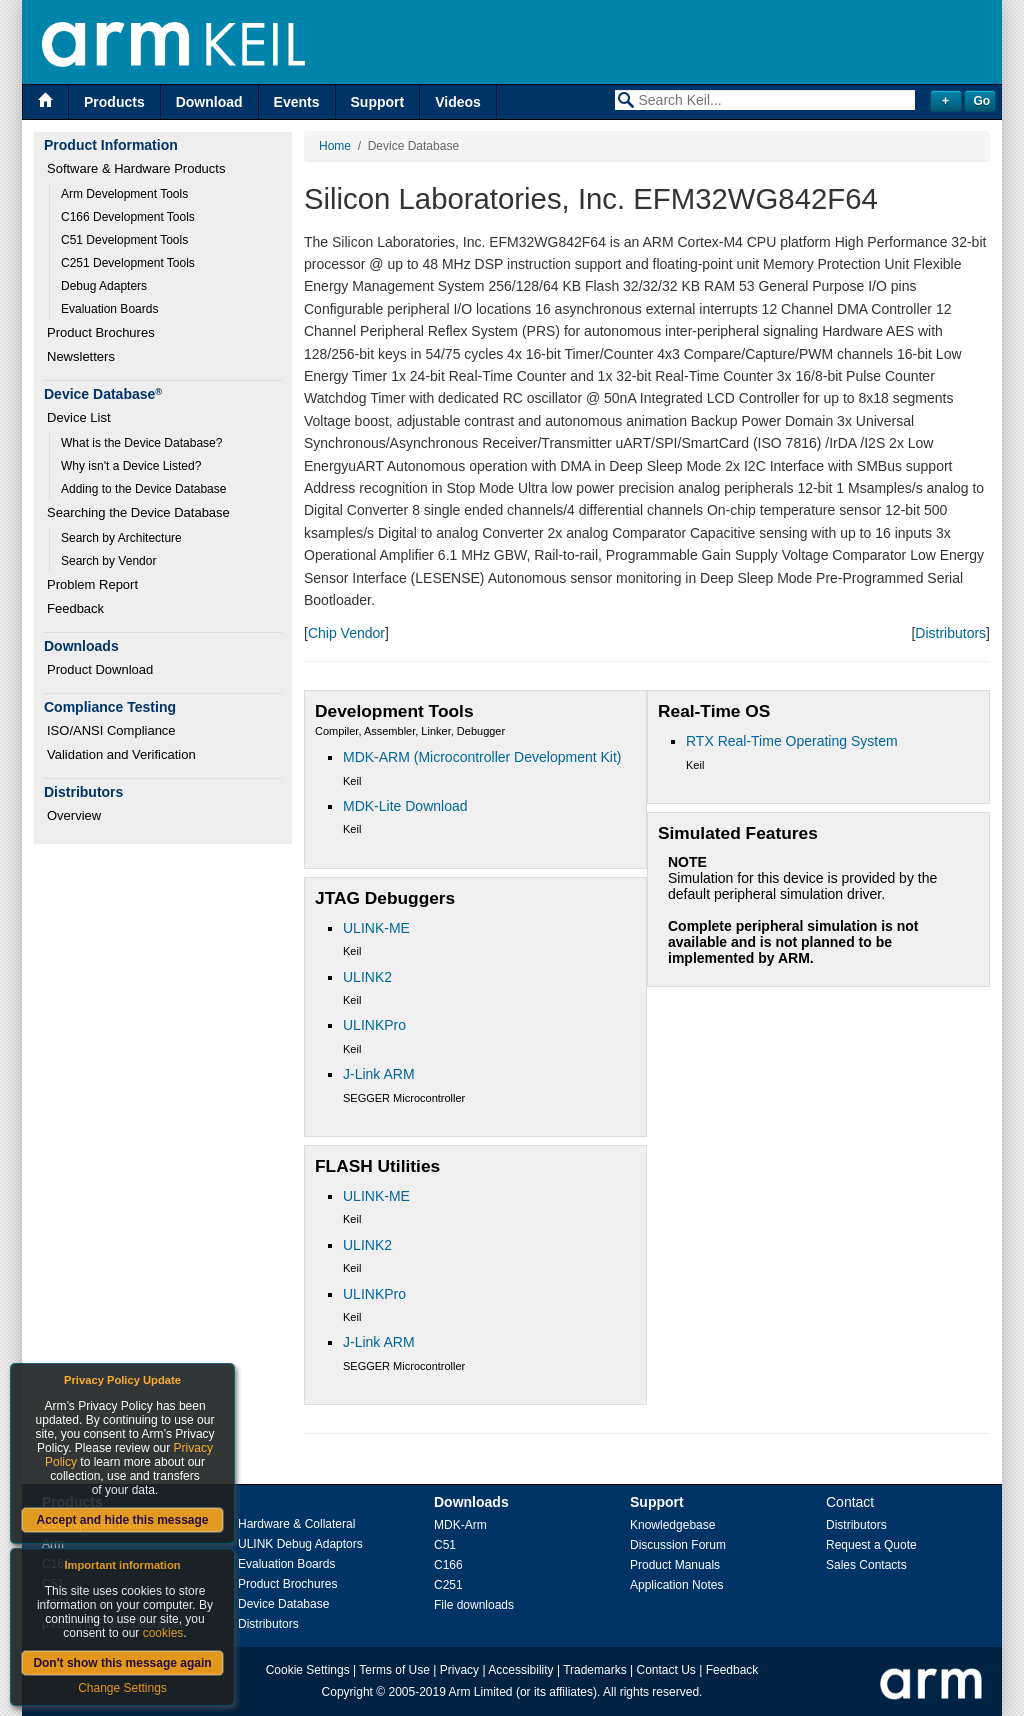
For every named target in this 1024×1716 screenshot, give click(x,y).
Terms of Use (394, 1670)
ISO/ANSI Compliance (111, 730)
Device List (79, 417)
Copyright (347, 1692)
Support (378, 102)
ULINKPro (374, 1025)
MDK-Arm (460, 1525)
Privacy (459, 1670)
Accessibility (520, 1670)
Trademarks (595, 1670)
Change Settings (122, 1688)
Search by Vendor (108, 561)
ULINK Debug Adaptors (300, 1544)
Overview (74, 815)
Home (335, 146)
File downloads (474, 1605)
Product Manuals (675, 1565)
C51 (445, 1545)
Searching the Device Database (138, 512)
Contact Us (666, 1670)
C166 (448, 1565)
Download (209, 102)
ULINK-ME (376, 928)
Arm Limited (481, 1692)
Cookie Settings (308, 1670)
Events (297, 102)
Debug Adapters (104, 286)
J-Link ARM (379, 1074)
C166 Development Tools (128, 217)
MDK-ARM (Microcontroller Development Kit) (482, 757)
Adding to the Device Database (143, 489)
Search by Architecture (121, 538)
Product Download (100, 669)
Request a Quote (871, 1545)
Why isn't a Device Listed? (131, 466)
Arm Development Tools (124, 194)
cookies (163, 1633)
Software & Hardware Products (136, 168)
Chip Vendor (346, 633)
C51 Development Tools (124, 240)
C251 (448, 1585)
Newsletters (81, 356)
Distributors (950, 633)
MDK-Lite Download (405, 806)
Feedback (75, 608)
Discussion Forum (678, 1545)
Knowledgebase (672, 1525)
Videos (458, 102)
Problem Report (92, 584)
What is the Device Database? (141, 443)
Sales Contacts (866, 1565)
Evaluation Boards (109, 309)
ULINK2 (367, 977)
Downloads (471, 1502)
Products (114, 102)
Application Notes (676, 1585)
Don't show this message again (122, 1663)
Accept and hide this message (122, 1520)
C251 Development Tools (128, 263)
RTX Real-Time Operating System (792, 741)
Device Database (283, 1604)
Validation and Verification (121, 754)
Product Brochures (101, 332)
